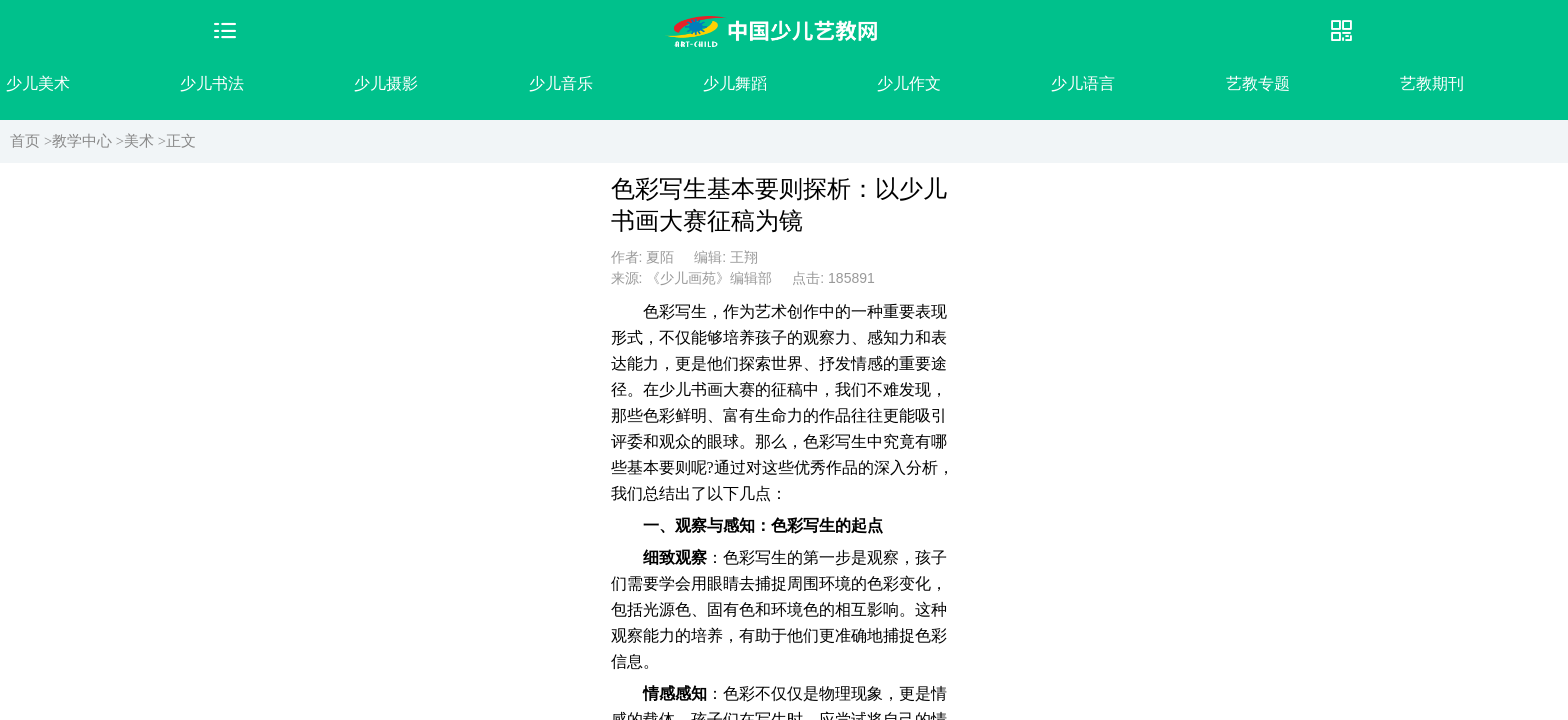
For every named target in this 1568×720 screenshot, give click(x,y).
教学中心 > (88, 141)
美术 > (145, 141)
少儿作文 (909, 83)
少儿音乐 (561, 83)
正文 (181, 141)
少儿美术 (38, 83)
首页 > (31, 141)
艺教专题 (1258, 83)
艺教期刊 (1432, 83)
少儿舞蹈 (735, 83)
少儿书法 (212, 83)
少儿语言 (1083, 83)
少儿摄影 (386, 83)
